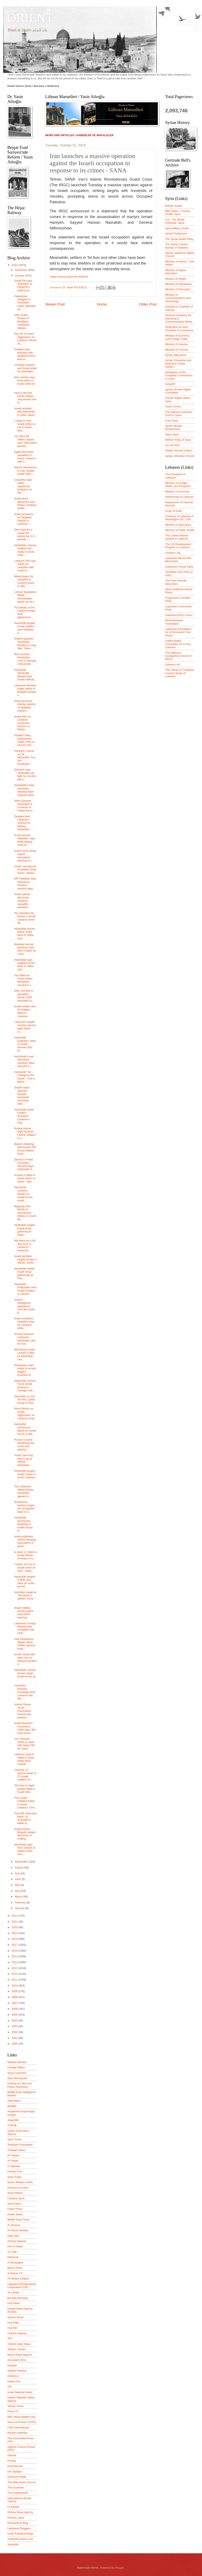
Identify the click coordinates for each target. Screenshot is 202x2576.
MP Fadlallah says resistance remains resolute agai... (25, 883)
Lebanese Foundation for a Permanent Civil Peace (178, 632)
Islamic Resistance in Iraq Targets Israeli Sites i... (25, 470)
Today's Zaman (16, 2349)
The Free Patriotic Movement (176, 582)
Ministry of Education (177, 289)
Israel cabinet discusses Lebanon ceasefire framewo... (22, 901)
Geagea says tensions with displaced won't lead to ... (25, 354)
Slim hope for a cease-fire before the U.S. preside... (25, 534)
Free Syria (171, 420)
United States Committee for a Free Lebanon (178, 644)
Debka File (13, 2381)
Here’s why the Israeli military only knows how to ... (25, 397)
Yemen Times (15, 2317)
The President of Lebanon (175, 476)
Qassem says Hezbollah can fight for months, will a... (25, 774)
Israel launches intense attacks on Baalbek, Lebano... (24, 705)
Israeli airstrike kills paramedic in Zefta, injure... (25, 411)
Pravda (11, 2460)
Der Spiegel (14, 2471)
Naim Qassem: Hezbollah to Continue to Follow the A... (24, 805)
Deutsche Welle (16, 2476)
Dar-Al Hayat (15, 2246)
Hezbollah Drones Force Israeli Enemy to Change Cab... (25, 1385)
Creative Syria (15, 2198)
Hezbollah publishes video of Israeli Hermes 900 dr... (25, 1044)
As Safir (12, 2251)
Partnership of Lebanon (179, 496)
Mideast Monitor (17, 2062)
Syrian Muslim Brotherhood (173, 427)
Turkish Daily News (19, 2344)
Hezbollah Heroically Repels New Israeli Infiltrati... (25, 674)
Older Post (148, 304)
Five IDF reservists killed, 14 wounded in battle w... (25, 1818)
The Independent (17, 2492)
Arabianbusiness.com (20, 2538)
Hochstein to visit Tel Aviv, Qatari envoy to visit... (24, 1399)
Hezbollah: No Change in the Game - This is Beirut (24, 1076)
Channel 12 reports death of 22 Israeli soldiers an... (25, 1774)
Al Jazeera (13, 2225)
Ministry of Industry (176, 344)
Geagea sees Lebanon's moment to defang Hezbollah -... (23, 823)
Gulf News (13, 2303)
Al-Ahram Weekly (17, 2230)
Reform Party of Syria (178, 439)
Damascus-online (17, 2187)
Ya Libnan (13, 2292)
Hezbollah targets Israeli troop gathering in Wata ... (24, 1229)
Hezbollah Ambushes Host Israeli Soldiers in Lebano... (25, 1289)
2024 (15, 265)
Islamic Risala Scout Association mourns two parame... (22, 1711)
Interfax (11, 2455)
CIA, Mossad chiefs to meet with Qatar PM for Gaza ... (24, 1743)
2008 (15, 1997)
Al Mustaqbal (15, 2262)
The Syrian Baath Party (179, 239)
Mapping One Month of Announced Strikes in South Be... (25, 1213)
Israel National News (19, 2392)
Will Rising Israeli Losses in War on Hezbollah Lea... (24, 1354)
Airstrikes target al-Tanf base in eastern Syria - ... (25, 1597)
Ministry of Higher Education (175, 272)
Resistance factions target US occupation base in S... (24, 1506)
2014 (15, 1962)
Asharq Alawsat (16, 2241)
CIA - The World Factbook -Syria (174, 221)
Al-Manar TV (15, 2273)
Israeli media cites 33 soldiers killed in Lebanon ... (25, 1011)
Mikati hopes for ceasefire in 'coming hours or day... (24, 581)
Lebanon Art (172, 664)
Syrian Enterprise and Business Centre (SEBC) (178, 363)
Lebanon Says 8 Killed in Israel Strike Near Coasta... (24, 1759)
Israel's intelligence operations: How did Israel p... (24, 1306)
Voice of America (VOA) (21, 2422)
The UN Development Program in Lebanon (178, 546)
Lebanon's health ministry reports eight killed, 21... (25, 1026)
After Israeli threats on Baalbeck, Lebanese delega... (21, 321)
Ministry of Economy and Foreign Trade (177, 337)
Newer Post (55, 304)
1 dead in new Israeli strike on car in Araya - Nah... (25, 425)
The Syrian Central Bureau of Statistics (177, 246)
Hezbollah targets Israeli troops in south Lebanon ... (25, 1475)
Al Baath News (16, 2150)
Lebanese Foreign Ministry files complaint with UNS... (25, 1628)
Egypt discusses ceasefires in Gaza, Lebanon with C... (25, 456)
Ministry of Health (175, 278)
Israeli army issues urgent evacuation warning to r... (25, 855)
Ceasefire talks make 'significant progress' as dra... (23, 486)
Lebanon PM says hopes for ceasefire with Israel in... (25, 565)
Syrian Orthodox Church (179, 456)
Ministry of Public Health (179, 530)
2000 (15, 2043)
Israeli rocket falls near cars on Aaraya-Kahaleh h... (25, 1659)
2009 (15, 1991)
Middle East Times (18, 2219)
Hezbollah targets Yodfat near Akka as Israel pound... (24, 1581)
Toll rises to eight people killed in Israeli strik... (24, 1789)
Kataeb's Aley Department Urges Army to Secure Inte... (24, 740)
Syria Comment (16, 2072)
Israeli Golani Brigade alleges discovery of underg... (25, 1833)
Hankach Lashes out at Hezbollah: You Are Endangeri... (24, 757)
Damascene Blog (17, 2522)
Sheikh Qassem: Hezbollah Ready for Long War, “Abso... (25, 643)
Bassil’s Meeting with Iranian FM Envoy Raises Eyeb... (25, 1148)
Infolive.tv (13, 2376)
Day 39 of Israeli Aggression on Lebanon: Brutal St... (25, 338)
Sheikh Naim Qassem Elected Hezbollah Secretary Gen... (21, 1095)
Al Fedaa (12, 2160)
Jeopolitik (13, 2120)
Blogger (119, 2567)
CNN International (18, 2427)
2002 (15, 2032)
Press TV (13, 2411)
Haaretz (12, 2365)
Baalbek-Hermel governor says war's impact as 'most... (25, 949)
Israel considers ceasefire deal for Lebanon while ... (24, 1323)
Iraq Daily (13, 2322)
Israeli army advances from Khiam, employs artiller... (25, 503)
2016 (15, 1950)
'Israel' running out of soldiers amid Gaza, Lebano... (25, 869)
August (19, 1867)
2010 (15, 1985)
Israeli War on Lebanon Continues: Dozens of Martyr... (22, 723)
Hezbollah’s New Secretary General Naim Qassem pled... (25, 790)
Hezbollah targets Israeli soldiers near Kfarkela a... (24, 627)
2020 (15, 1927)
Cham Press (14, 2208)
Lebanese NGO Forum (179, 615)
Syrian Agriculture (175, 355)
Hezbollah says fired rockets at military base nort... (24, 1849)
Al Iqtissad (13, 2166)
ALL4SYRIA (172, 445)
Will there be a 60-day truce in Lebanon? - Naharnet (25, 1245)
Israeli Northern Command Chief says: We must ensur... (24, 1728)
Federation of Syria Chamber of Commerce (179, 328)
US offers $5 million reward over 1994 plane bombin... (25, 441)
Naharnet (13, 2257)
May (18, 1885)
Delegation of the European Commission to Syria (179, 375)
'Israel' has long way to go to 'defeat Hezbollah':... (23, 1460)
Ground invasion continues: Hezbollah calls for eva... (25, 1338)
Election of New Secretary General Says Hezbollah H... (24, 1164)
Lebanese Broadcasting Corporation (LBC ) (21, 2285)
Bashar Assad (173, 205)
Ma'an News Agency (19, 2354)
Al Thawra (13, 2155)
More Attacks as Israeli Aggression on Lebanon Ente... (25, 1413)
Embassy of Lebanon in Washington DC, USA (179, 518)
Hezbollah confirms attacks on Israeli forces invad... (23, 1194)
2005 (15, 2014)
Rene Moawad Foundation (174, 622)
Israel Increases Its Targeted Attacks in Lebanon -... (23, 518)
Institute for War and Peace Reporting (19, 2085)
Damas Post (14, 2171)
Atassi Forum (173, 406)
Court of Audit (173, 510)
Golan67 (170, 384)
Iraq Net (12, 2327)
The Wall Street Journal (21, 2482)
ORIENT (30, 18)
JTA (9, 2386)
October (20, 275)
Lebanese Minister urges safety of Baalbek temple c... (25, 690)
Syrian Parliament (176, 233)
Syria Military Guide (177, 228)
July (17, 1873)
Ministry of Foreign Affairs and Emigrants (178, 484)
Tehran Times (15, 2406)
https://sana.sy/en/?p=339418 (69, 276)
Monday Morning (17, 2297)
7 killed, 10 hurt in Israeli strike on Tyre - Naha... (25, 1567)
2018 (15, 1938)
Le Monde (13, 2506)
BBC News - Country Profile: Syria (177, 212)
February (20, 1902)
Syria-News (14, 2203)
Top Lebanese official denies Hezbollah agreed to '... (24, 1491)
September (22, 1861)
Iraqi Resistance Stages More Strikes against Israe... (24, 1643)
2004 (15, 2020)
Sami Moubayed (17, 2078)
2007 (15, 2003)
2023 (15, 1915)
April (18, 1890)
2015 (15, 1956)
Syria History (15, 2192)
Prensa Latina (15, 2517)
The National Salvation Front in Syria (179, 413)
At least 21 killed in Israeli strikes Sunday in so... (25, 1555)
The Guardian (15, 2487)
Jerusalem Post (16, 2360)
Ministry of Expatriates (178, 284)
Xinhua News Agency (20, 2512)
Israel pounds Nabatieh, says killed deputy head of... (24, 840)
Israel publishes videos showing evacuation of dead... (25, 1541)
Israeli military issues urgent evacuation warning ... (23, 1612)
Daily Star (13, 2235)
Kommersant (15, 2466)
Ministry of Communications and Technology (178, 298)
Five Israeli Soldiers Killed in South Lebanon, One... (25, 1802)
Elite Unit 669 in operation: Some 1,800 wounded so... (24, 995)
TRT (10, 2338)
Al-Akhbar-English (18, 2278)
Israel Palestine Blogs (20, 2533)
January (20, 1908)
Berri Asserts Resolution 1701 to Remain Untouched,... (25, 659)
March (19, 1896)
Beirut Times (15, 2267)
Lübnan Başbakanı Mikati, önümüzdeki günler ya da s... (25, 596)
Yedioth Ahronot (16, 2370)
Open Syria (172, 434)
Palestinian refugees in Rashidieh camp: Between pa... (25, 303)
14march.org (172, 552)
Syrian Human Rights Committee (178, 391)
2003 (15, 2026)
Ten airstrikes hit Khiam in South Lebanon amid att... (25, 917)
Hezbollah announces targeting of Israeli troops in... (23, 1524)
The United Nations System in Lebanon (176, 537)
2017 (15, 1944)
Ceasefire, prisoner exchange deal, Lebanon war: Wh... (25, 1692)
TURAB (12, 2125)
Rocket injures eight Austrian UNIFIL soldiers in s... (25, 1133)
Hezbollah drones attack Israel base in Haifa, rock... (24, 933)
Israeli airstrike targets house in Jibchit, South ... (25, 1259)
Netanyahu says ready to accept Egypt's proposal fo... (25, 1370)
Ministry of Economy (177, 491)
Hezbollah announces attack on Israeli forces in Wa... (25, 1428)
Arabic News (15, 2214)
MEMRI (11, 2106)
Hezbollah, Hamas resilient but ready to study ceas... (25, 550)
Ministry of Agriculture (178, 524)
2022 (15, 1921)
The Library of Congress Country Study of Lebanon (179, 673)
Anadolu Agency (17, 2333)
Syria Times (14, 2139)
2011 (15, 1979)
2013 (15, 1968)
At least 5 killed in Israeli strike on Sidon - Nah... (25, 1178)
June (18, 1879)
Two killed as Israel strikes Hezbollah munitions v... (23, 980)
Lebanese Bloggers (19, 2528)
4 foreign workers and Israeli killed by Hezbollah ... (25, 368)
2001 (15, 2038)
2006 (15, 2008)
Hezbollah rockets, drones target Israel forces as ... (25, 1674)
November (21, 269)
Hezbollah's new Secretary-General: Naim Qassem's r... (24, 1061)
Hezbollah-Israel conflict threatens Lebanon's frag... (24, 1116)
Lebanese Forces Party (179, 566)
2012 (15, 1973)
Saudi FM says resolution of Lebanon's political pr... (23, 285)
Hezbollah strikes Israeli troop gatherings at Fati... (24, 1273)
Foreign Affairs (16, 2067)
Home (102, 304)
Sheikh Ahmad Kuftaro (178, 450)
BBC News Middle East (21, 2416)
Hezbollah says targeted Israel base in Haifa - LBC (24, 964)
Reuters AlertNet (17, 2432)
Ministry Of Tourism (176, 349)
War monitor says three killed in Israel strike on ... (24, 382)
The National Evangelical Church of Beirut (178, 656)
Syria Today (14, 2176)
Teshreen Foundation (20, 2144)
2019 (15, 1933)
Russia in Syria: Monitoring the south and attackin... (24, 1444)
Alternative (13, 2100)
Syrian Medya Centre (20, 2182)
